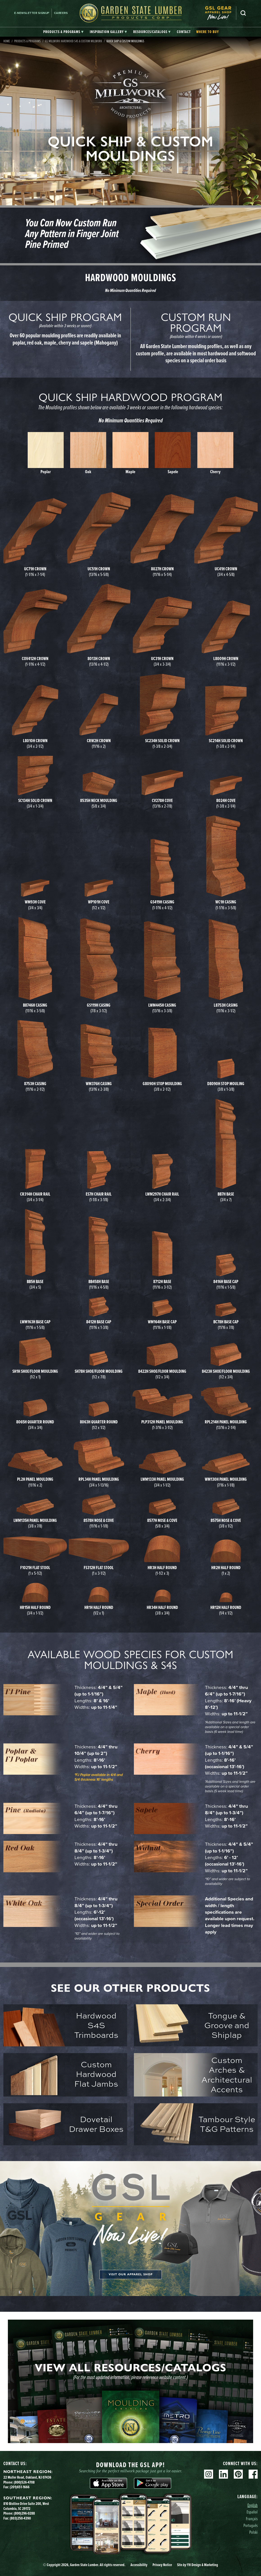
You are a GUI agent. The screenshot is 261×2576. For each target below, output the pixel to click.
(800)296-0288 (24, 2513)
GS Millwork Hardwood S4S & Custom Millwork (73, 40)
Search (243, 13)
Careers (61, 13)
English (253, 2505)
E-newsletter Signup (31, 13)
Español (252, 2512)
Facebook (253, 2474)
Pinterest (238, 2474)
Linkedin (223, 2474)
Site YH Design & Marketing (197, 2565)
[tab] (63, 32)
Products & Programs (27, 40)
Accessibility (138, 2565)
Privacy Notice (162, 2565)
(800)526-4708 (24, 2482)
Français (252, 2519)
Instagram (208, 2474)
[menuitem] (220, 13)
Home (6, 40)
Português (250, 2525)
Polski (253, 2532)
